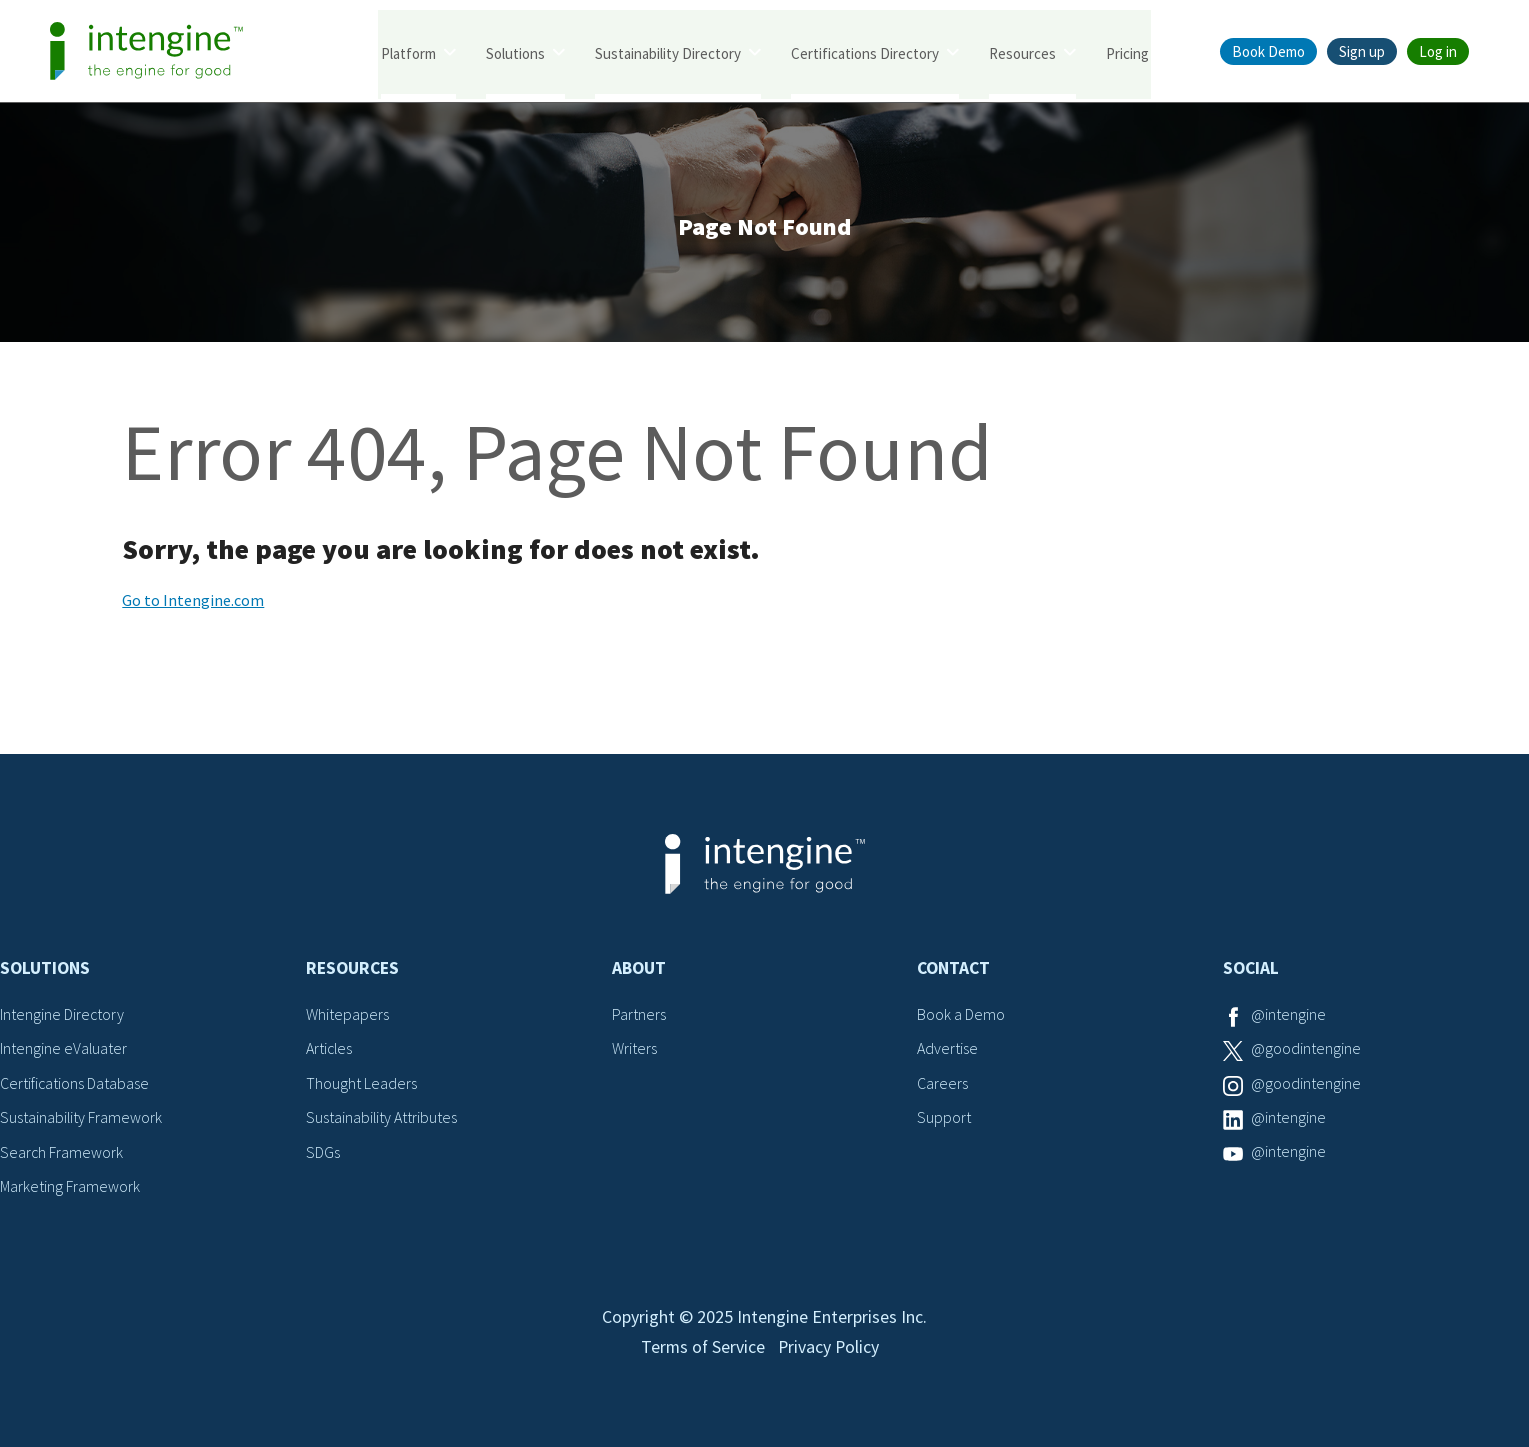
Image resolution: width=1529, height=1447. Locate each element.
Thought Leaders (361, 1085)
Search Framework (62, 1153)
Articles (330, 1050)
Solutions (515, 52)
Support (944, 1119)
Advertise (947, 1050)
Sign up (1362, 51)
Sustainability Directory (668, 52)
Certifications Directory (865, 52)
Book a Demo (961, 1016)
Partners (639, 1016)
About (639, 970)
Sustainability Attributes (382, 1119)
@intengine (1288, 1016)
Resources (1022, 52)
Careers (942, 1085)
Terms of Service (702, 1353)
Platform (408, 52)
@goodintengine (1306, 1050)
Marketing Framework (70, 1188)
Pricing (1127, 52)
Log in (1438, 51)
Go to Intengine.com (193, 602)
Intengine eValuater (64, 1050)
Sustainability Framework (81, 1119)
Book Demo (1268, 51)
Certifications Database (75, 1085)
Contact (953, 970)
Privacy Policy (829, 1353)
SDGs (323, 1153)
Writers (634, 1050)
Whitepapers (347, 1016)
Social (1251, 970)
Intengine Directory (62, 1016)
